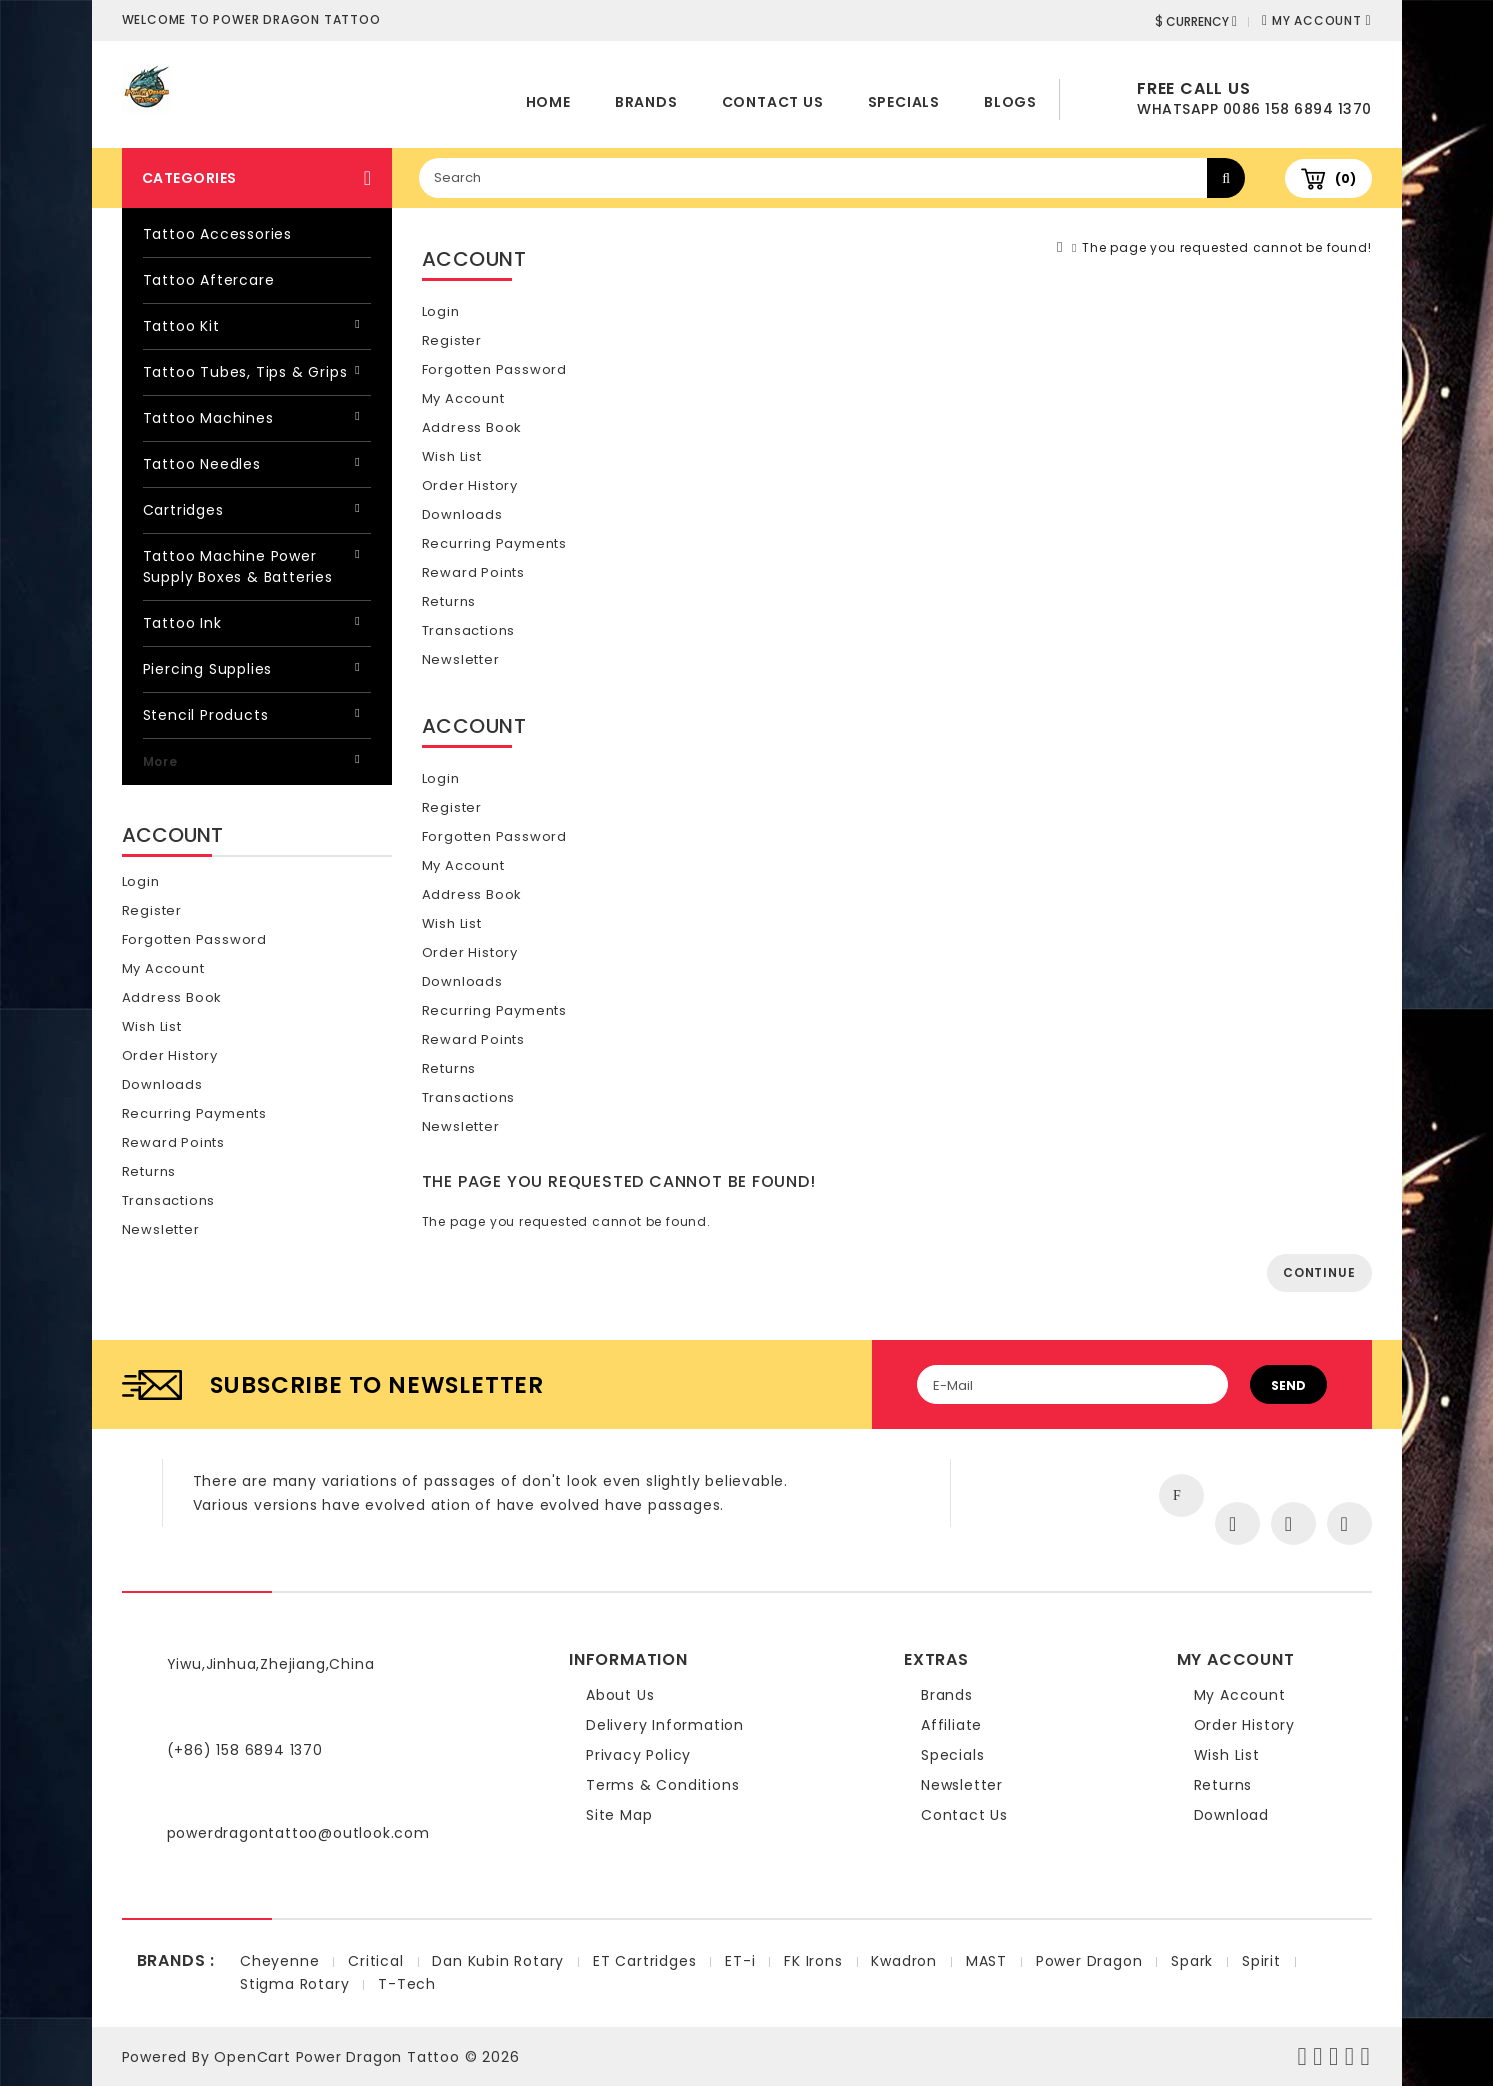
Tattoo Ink (182, 623)
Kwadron (904, 1961)
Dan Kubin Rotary (498, 1961)
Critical (375, 1961)
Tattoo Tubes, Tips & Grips (245, 372)
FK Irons (813, 1961)
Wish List (152, 1026)
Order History (170, 1055)
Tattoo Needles (202, 464)
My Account (163, 968)
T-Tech (407, 1984)
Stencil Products (206, 715)
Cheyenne (279, 1961)
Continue (1319, 1272)
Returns (149, 1171)
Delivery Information (665, 1725)
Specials (904, 102)
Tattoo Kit (181, 326)
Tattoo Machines (208, 418)
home (548, 102)
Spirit (1261, 1961)
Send (1288, 1385)
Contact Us (773, 102)
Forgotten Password (194, 939)
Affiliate (951, 1725)
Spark (1192, 1961)
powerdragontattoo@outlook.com (298, 1833)
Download (1231, 1815)
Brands (646, 102)
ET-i (740, 1961)
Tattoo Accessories (217, 234)
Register (152, 910)
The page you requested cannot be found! (1226, 247)
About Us (620, 1695)
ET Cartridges (644, 1961)
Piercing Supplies (208, 669)
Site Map (619, 1815)
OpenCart (252, 2057)
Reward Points (173, 1142)
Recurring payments (194, 1113)
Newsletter (161, 1229)
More (160, 761)
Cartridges (183, 510)
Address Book (172, 997)
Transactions (169, 1200)
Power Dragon (1089, 1961)
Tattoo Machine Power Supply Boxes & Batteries (238, 566)
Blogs (1010, 102)
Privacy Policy (638, 1755)
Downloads (162, 1084)
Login (141, 881)
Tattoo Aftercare (209, 280)
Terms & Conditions (662, 1785)
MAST (986, 1961)
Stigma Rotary (294, 1984)
